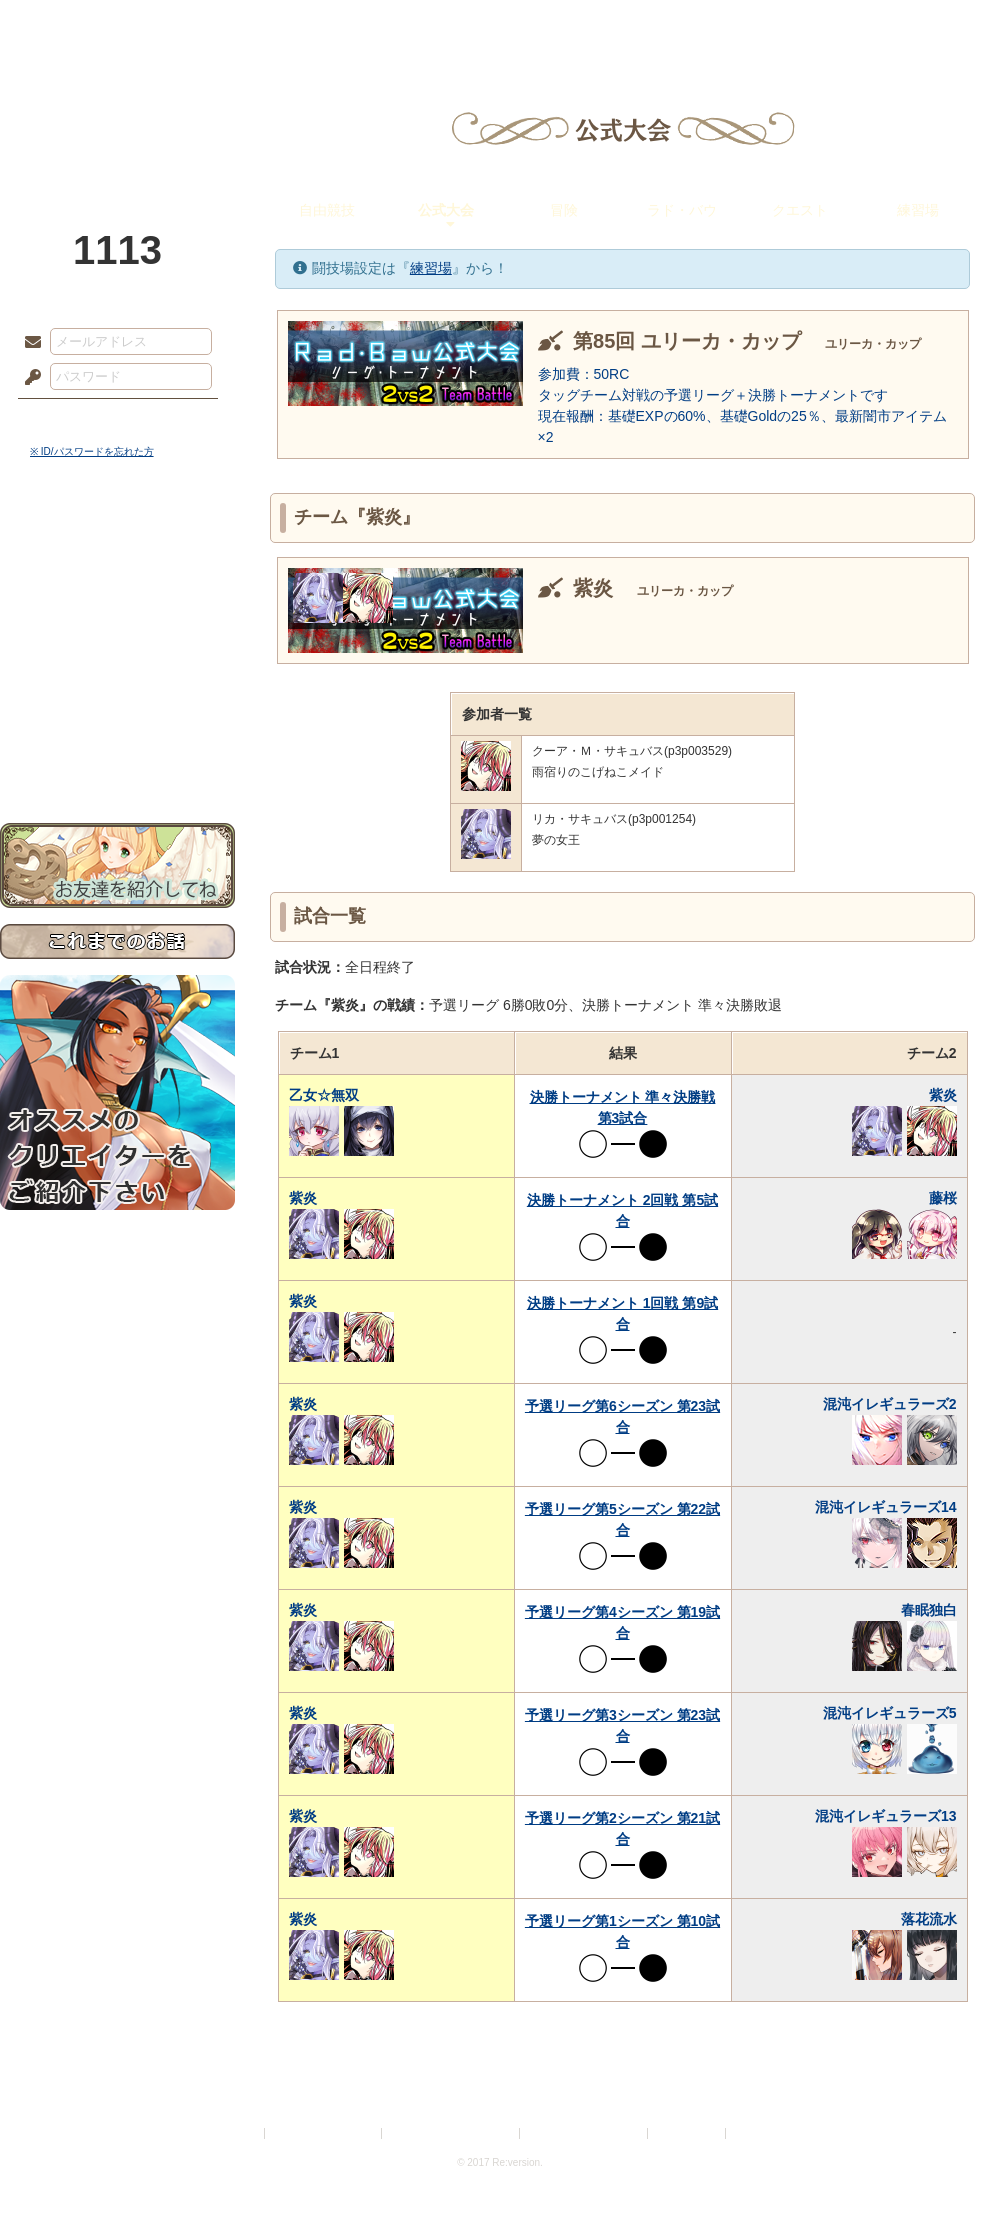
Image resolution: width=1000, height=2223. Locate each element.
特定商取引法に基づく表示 (452, 2133)
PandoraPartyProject (117, 110)
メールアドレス (28, 343)
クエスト (800, 210)
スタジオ (642, 25)
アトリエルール (117, 670)
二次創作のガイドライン (585, 2133)
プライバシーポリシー (324, 2133)
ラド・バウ (682, 210)
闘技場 (927, 25)
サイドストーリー (117, 580)
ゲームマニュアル (117, 615)
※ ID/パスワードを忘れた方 (92, 451)
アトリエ (500, 25)
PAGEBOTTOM (950, 2168)
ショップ (784, 25)
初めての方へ (117, 725)
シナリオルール (117, 645)
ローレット (358, 25)
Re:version (760, 2133)
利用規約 (237, 2133)
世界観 (117, 545)
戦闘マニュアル (117, 695)
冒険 (564, 210)
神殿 (216, 25)
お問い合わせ (117, 760)
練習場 (918, 210)
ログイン (69, 419)
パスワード (28, 378)
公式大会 (446, 210)
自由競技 (327, 210)
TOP (72, 25)
